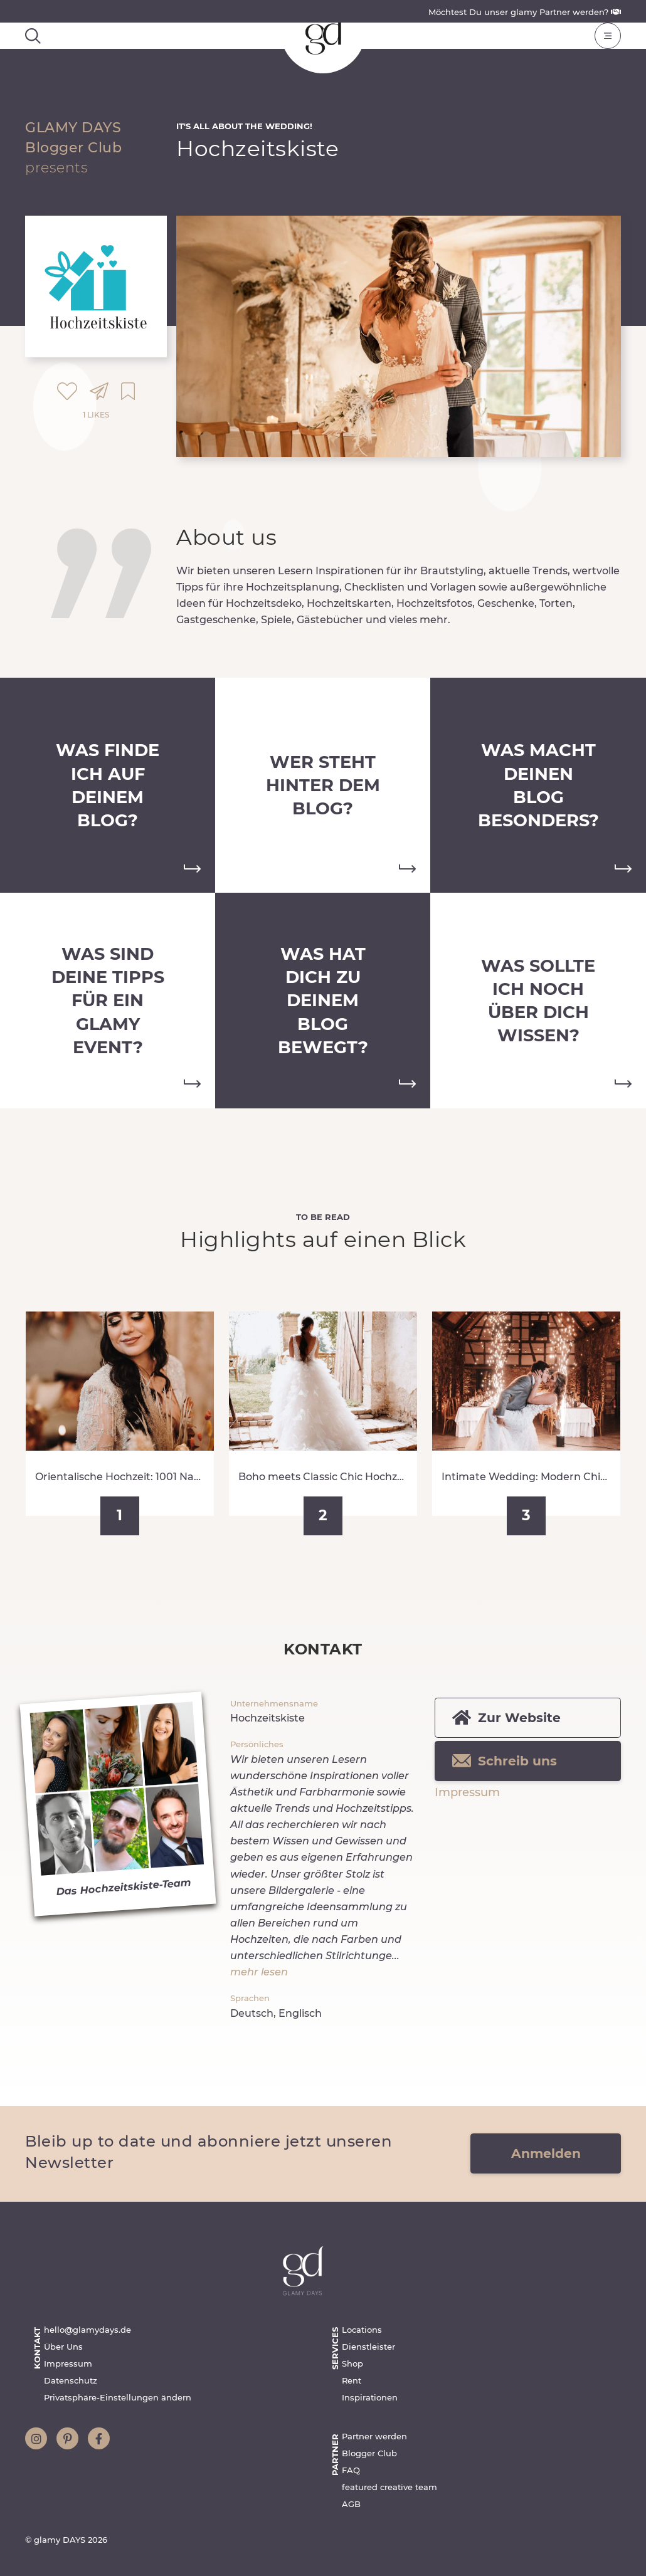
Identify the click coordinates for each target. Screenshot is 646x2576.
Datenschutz (70, 2380)
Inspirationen (370, 2397)
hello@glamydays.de (87, 2330)
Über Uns (63, 2347)
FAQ (351, 2470)
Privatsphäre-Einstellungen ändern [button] (117, 2397)
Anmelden (546, 2153)
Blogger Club (369, 2453)
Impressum (467, 1792)
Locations (362, 2330)
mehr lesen (259, 1971)
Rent (351, 2380)
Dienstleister (368, 2347)
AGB (351, 2504)
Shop (352, 2363)
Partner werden (374, 2436)
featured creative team (389, 2487)
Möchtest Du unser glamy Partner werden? (524, 12)
